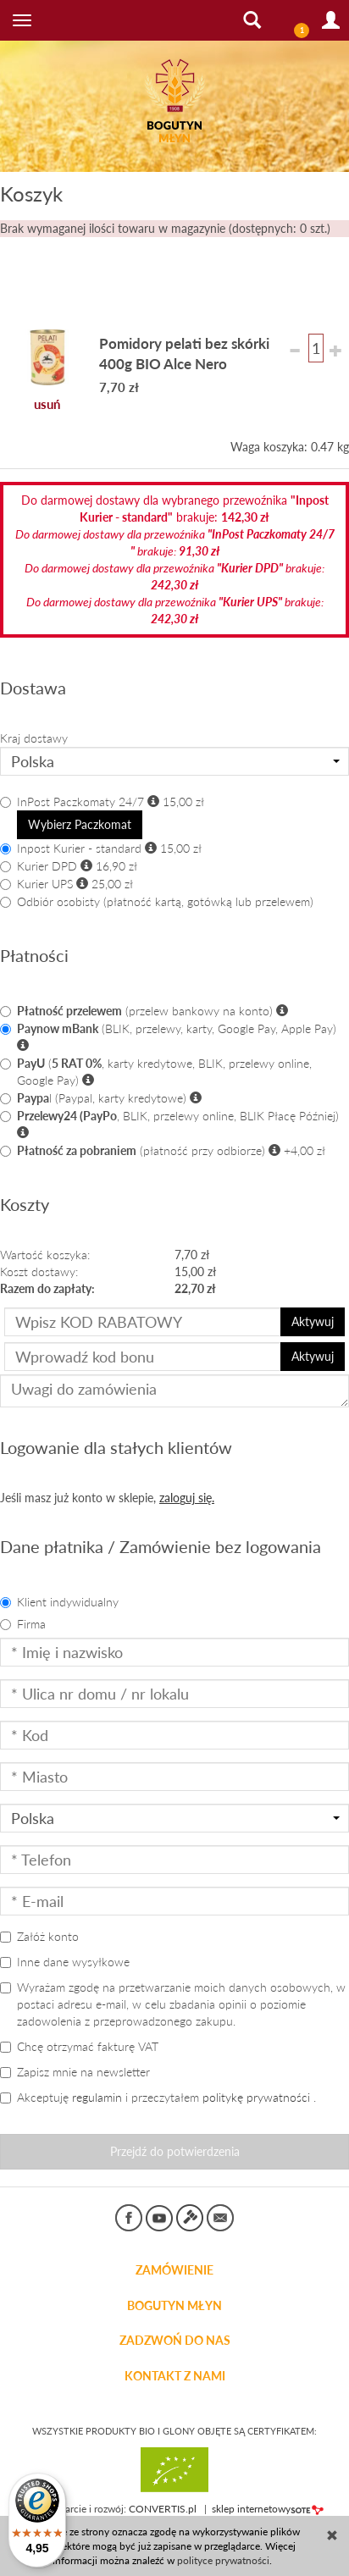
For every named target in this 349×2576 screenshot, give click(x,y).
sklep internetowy (268, 2508)
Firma (23, 1624)
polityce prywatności (223, 2560)
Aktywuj (312, 1321)
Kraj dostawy (34, 738)
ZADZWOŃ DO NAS (174, 2340)
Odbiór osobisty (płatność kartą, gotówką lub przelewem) (156, 901)
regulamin (97, 2097)
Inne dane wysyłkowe (65, 1961)
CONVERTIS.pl (163, 2508)
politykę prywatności (256, 2097)
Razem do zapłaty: (47, 1288)
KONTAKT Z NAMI (175, 2376)
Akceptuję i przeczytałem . (158, 2097)
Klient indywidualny (59, 1602)
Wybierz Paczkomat (79, 824)
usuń (47, 404)
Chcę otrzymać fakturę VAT (79, 2046)
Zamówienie (174, 2270)
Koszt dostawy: (39, 1271)
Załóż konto (39, 1936)
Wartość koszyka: (45, 1254)
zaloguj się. (186, 1497)
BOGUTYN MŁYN (174, 2306)
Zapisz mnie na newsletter (75, 2072)
